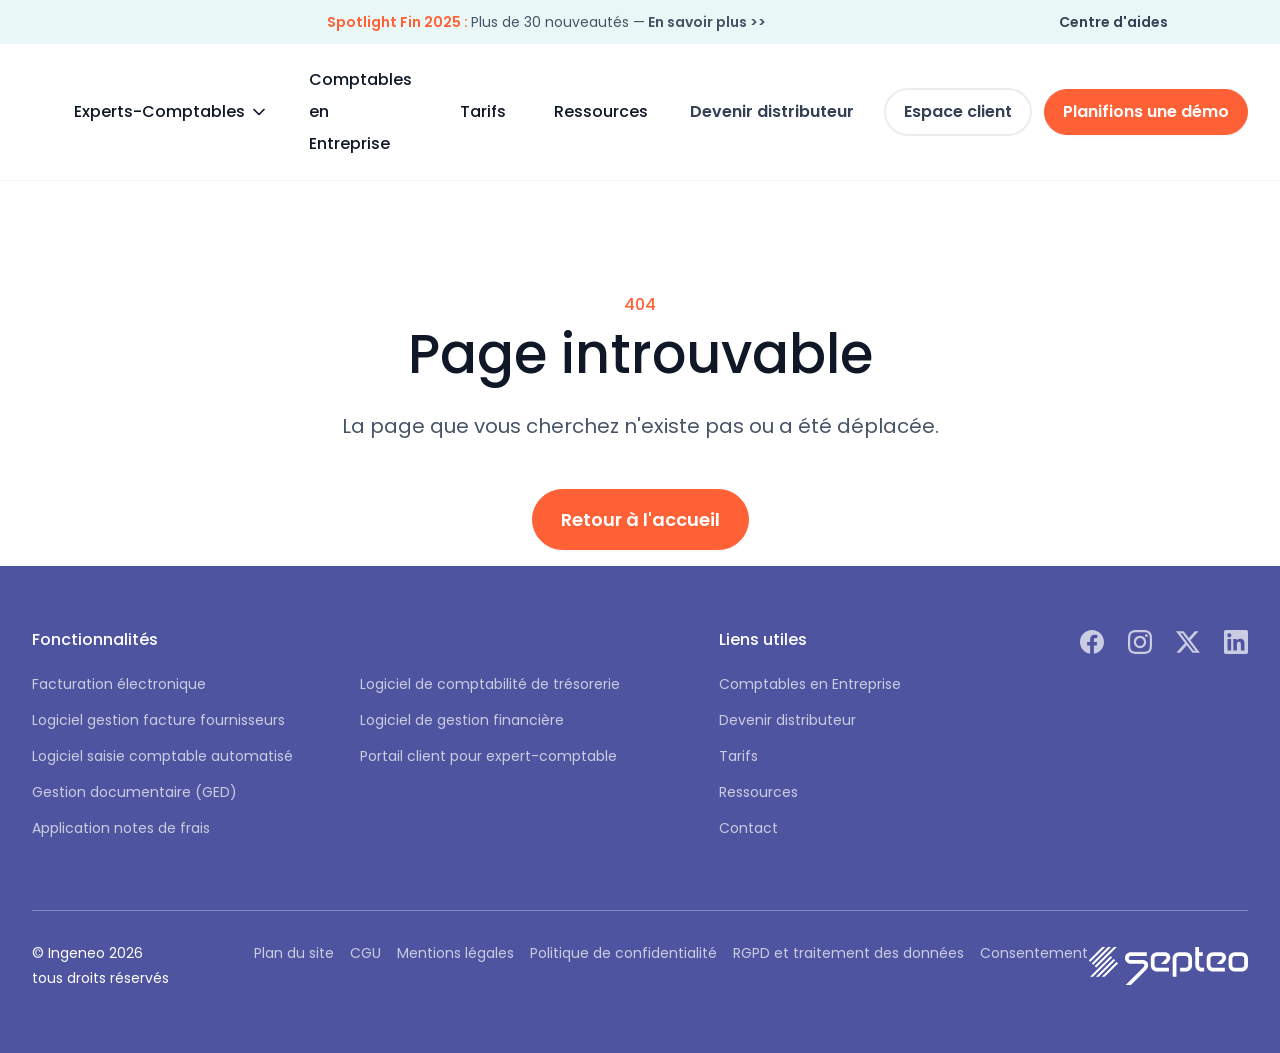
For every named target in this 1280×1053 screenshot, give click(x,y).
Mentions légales (455, 953)
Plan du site (294, 953)
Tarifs (483, 111)
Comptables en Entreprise (360, 111)
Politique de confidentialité (623, 953)
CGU (365, 953)
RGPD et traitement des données (848, 953)
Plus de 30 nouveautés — (546, 22)
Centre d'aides (1113, 22)
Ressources (601, 111)
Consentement (1034, 953)
